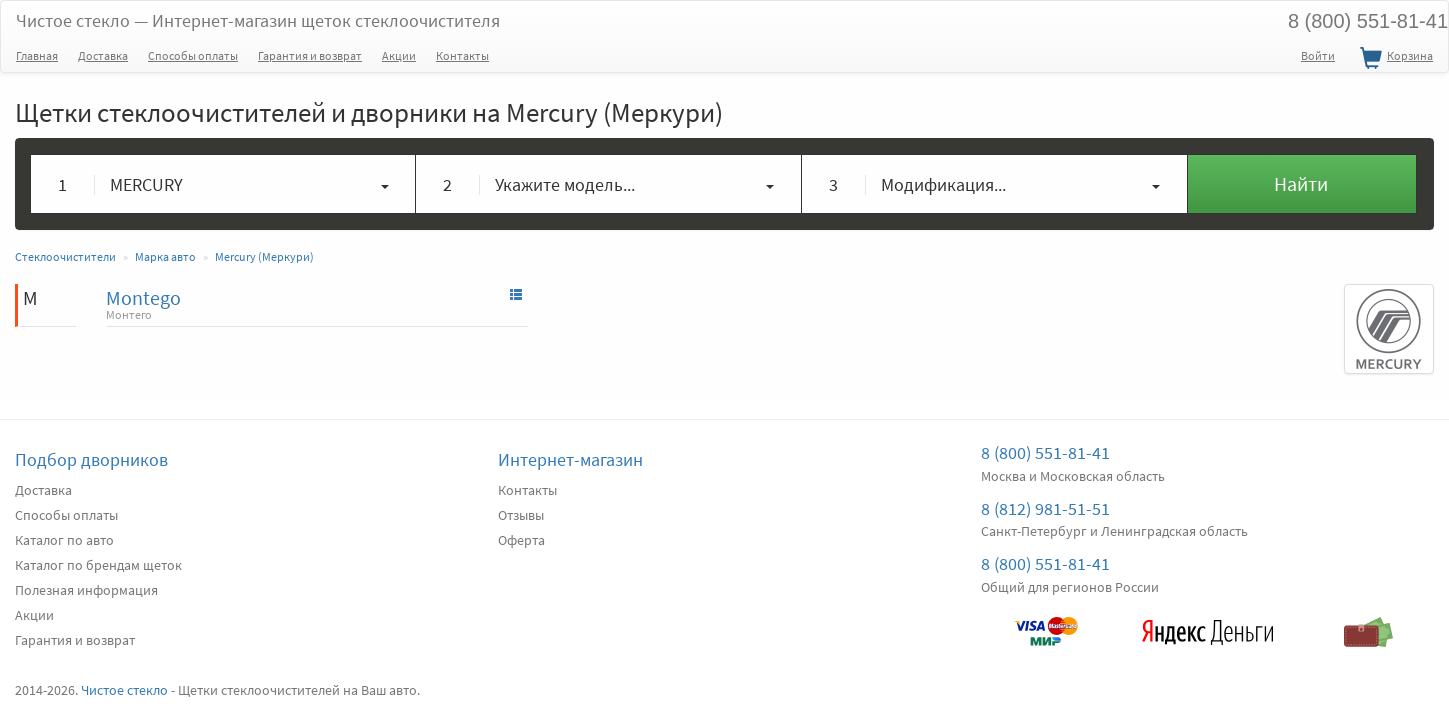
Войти (1318, 55)
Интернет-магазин (570, 459)
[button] (223, 184)
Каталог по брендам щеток (98, 565)
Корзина (1394, 59)
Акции (399, 55)
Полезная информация (86, 590)
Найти (1301, 183)
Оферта (521, 540)
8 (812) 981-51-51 (1045, 508)
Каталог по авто (64, 540)
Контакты (462, 55)
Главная (37, 55)
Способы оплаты (193, 55)
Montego (143, 297)
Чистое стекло (258, 20)
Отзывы (521, 515)
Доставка (103, 55)
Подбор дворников (91, 459)
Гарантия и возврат (310, 55)
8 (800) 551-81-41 (1045, 452)
